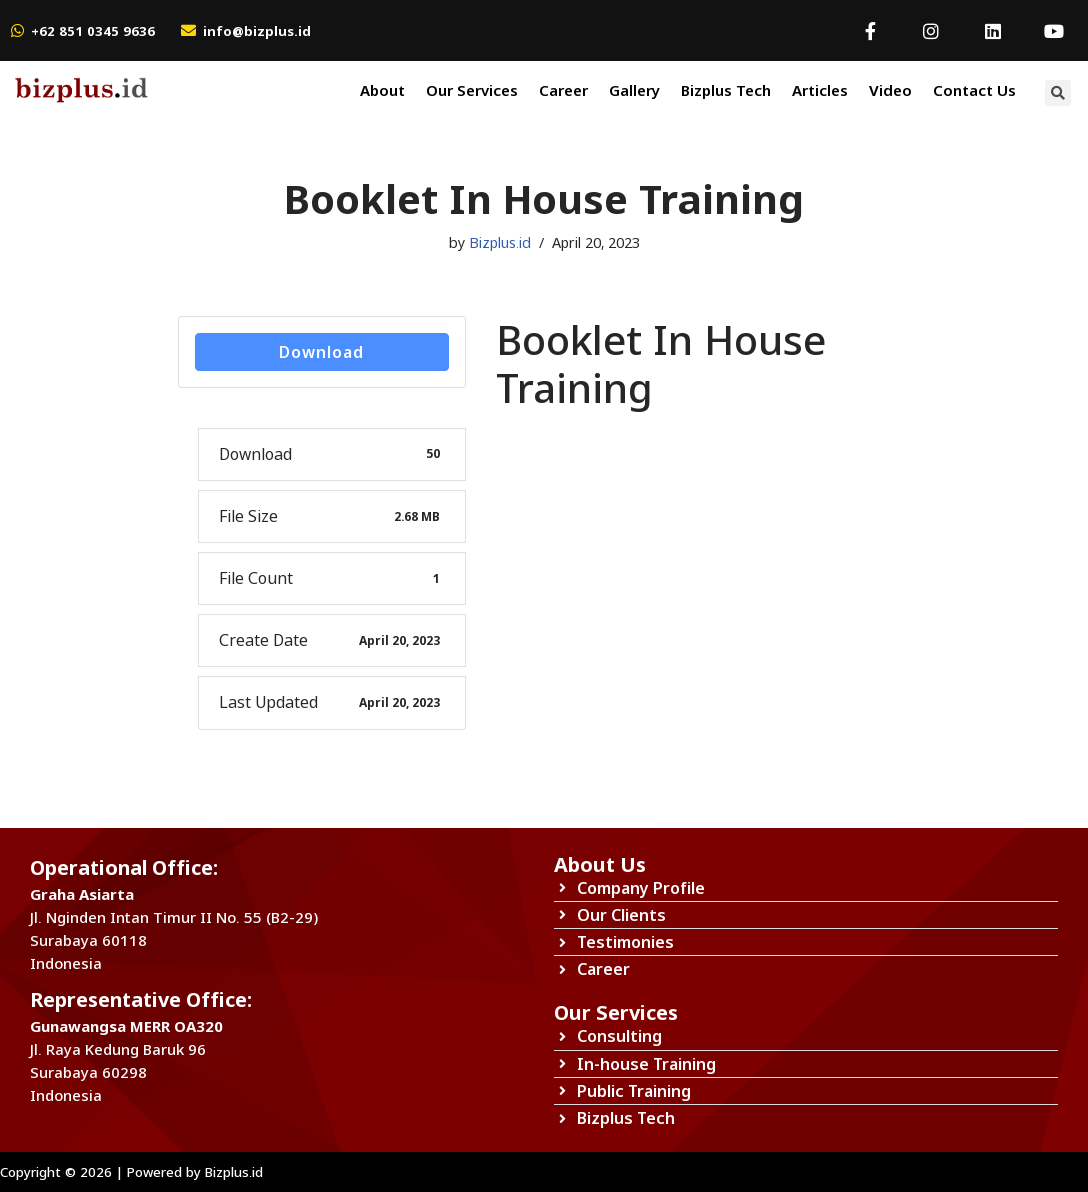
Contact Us (974, 90)
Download (321, 352)
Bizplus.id (500, 242)
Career (563, 90)
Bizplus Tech (726, 90)
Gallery (634, 90)
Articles (820, 90)
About (382, 90)
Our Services (472, 90)
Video (890, 90)
